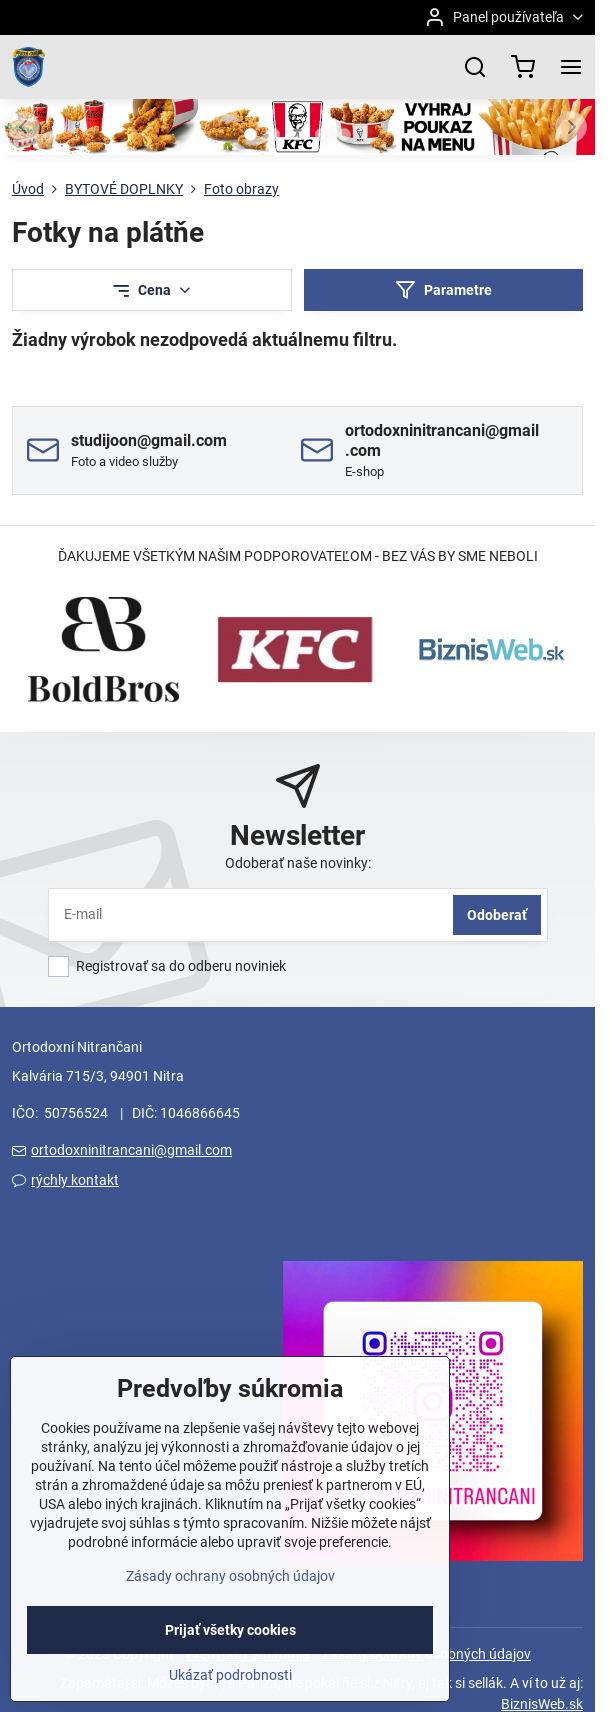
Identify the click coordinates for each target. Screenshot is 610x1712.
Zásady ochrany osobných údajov (230, 1609)
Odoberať (497, 915)
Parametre (443, 290)
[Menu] (571, 67)
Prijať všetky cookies (230, 1663)
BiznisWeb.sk (542, 1704)
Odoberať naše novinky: (298, 863)
